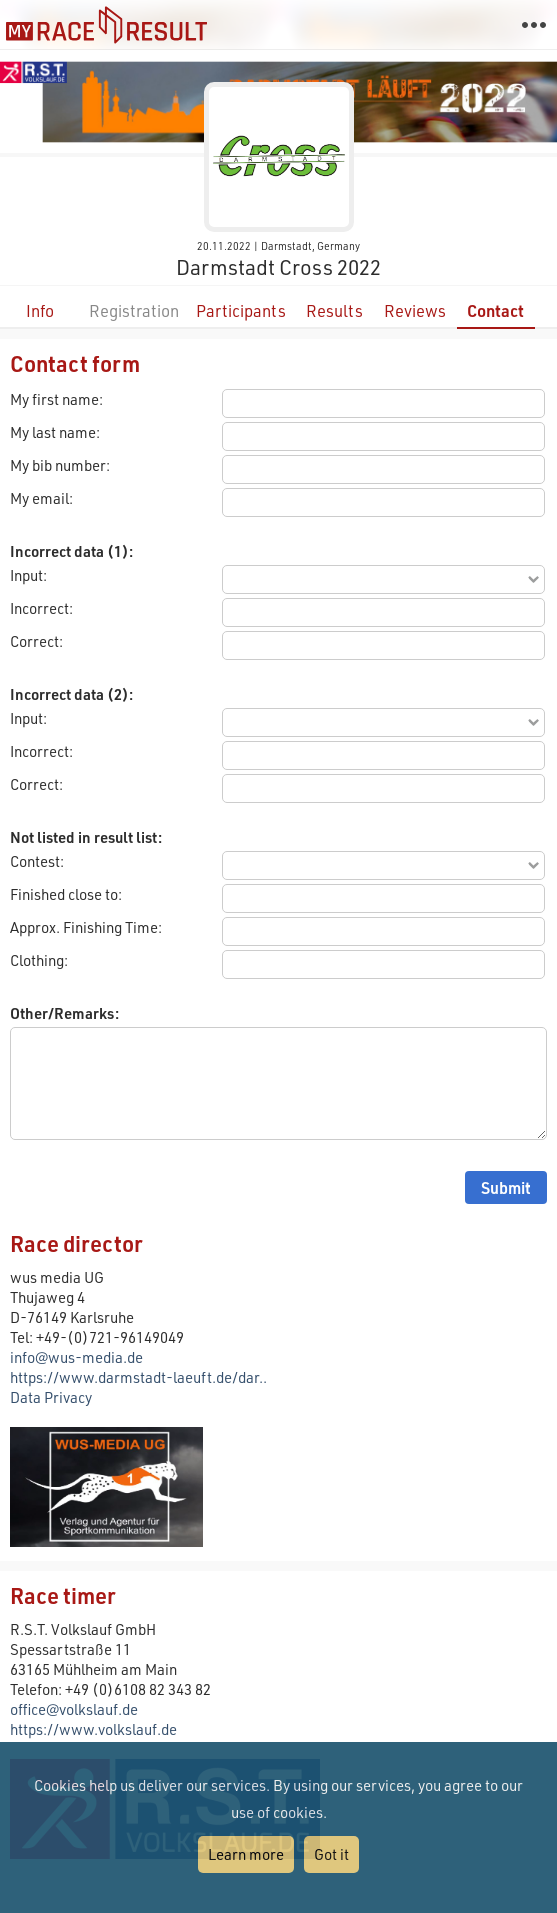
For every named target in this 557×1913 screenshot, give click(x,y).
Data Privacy (51, 1397)
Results (334, 310)
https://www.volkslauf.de (93, 1729)
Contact (495, 310)
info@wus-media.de (76, 1357)
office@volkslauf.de (74, 1709)
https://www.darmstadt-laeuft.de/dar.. (138, 1377)
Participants (241, 310)
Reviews (415, 310)
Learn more (246, 1854)
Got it (331, 1854)
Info (40, 310)
